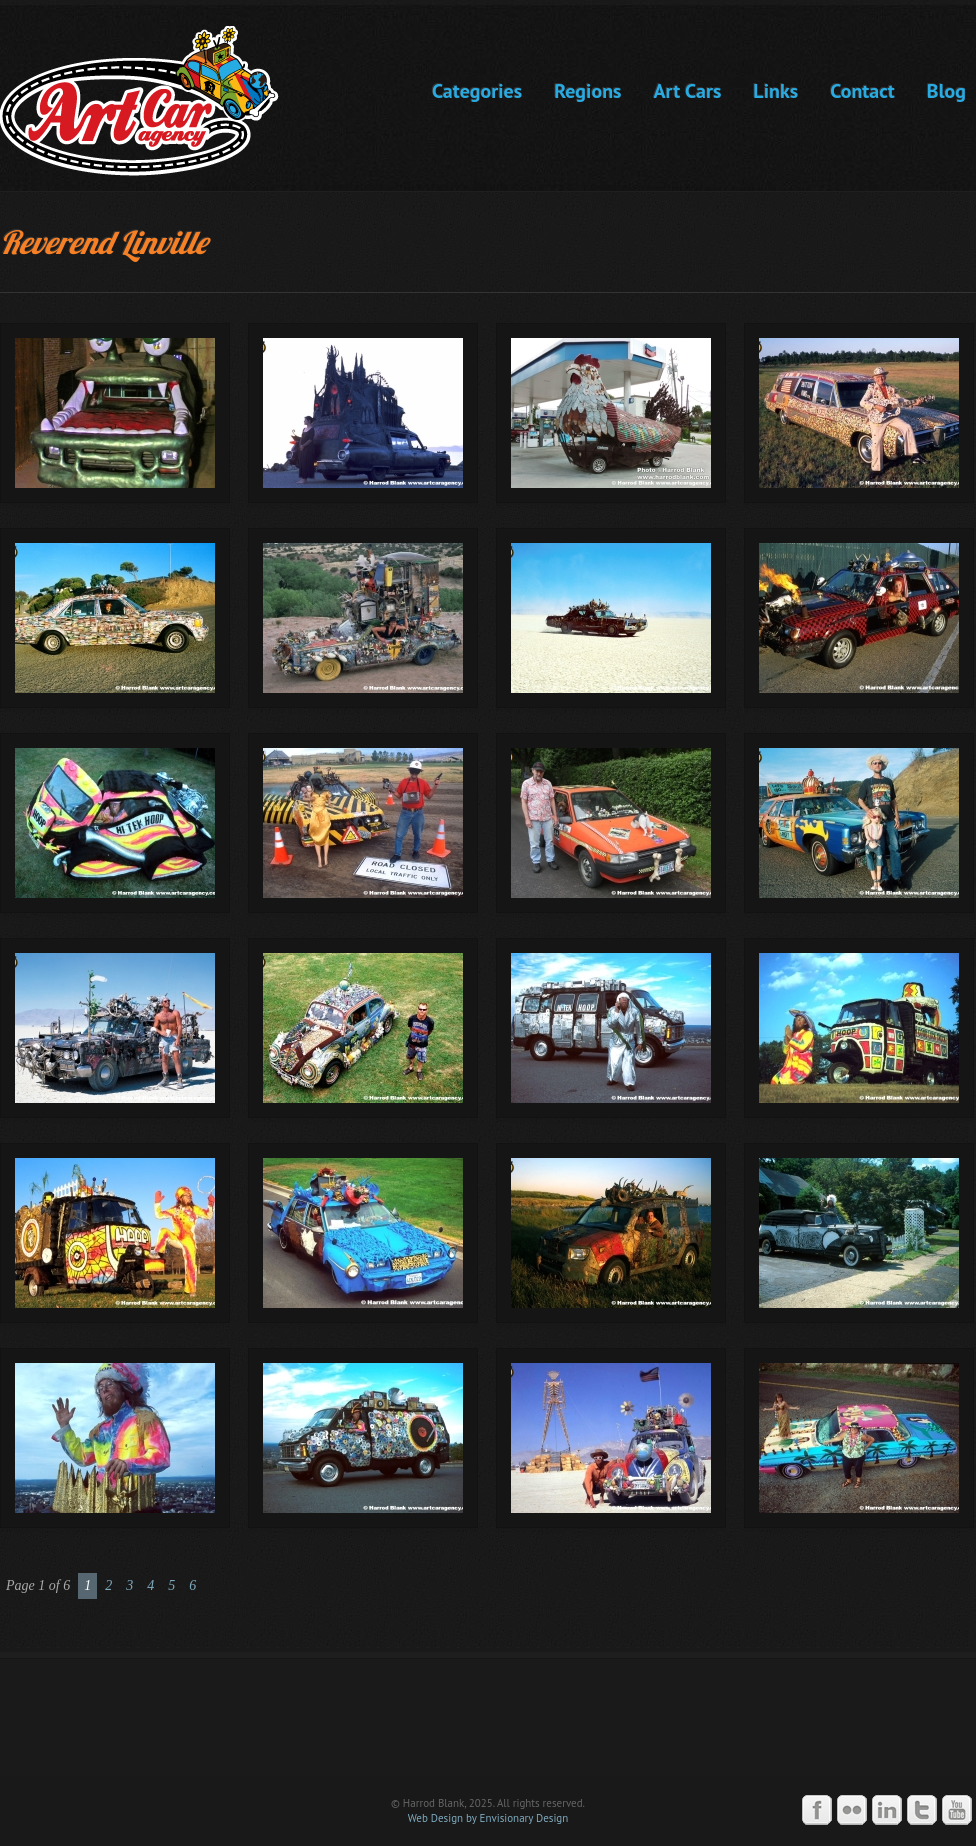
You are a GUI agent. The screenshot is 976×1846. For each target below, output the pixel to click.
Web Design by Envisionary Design (488, 1818)
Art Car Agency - (153, 101)
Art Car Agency (488, 1726)
